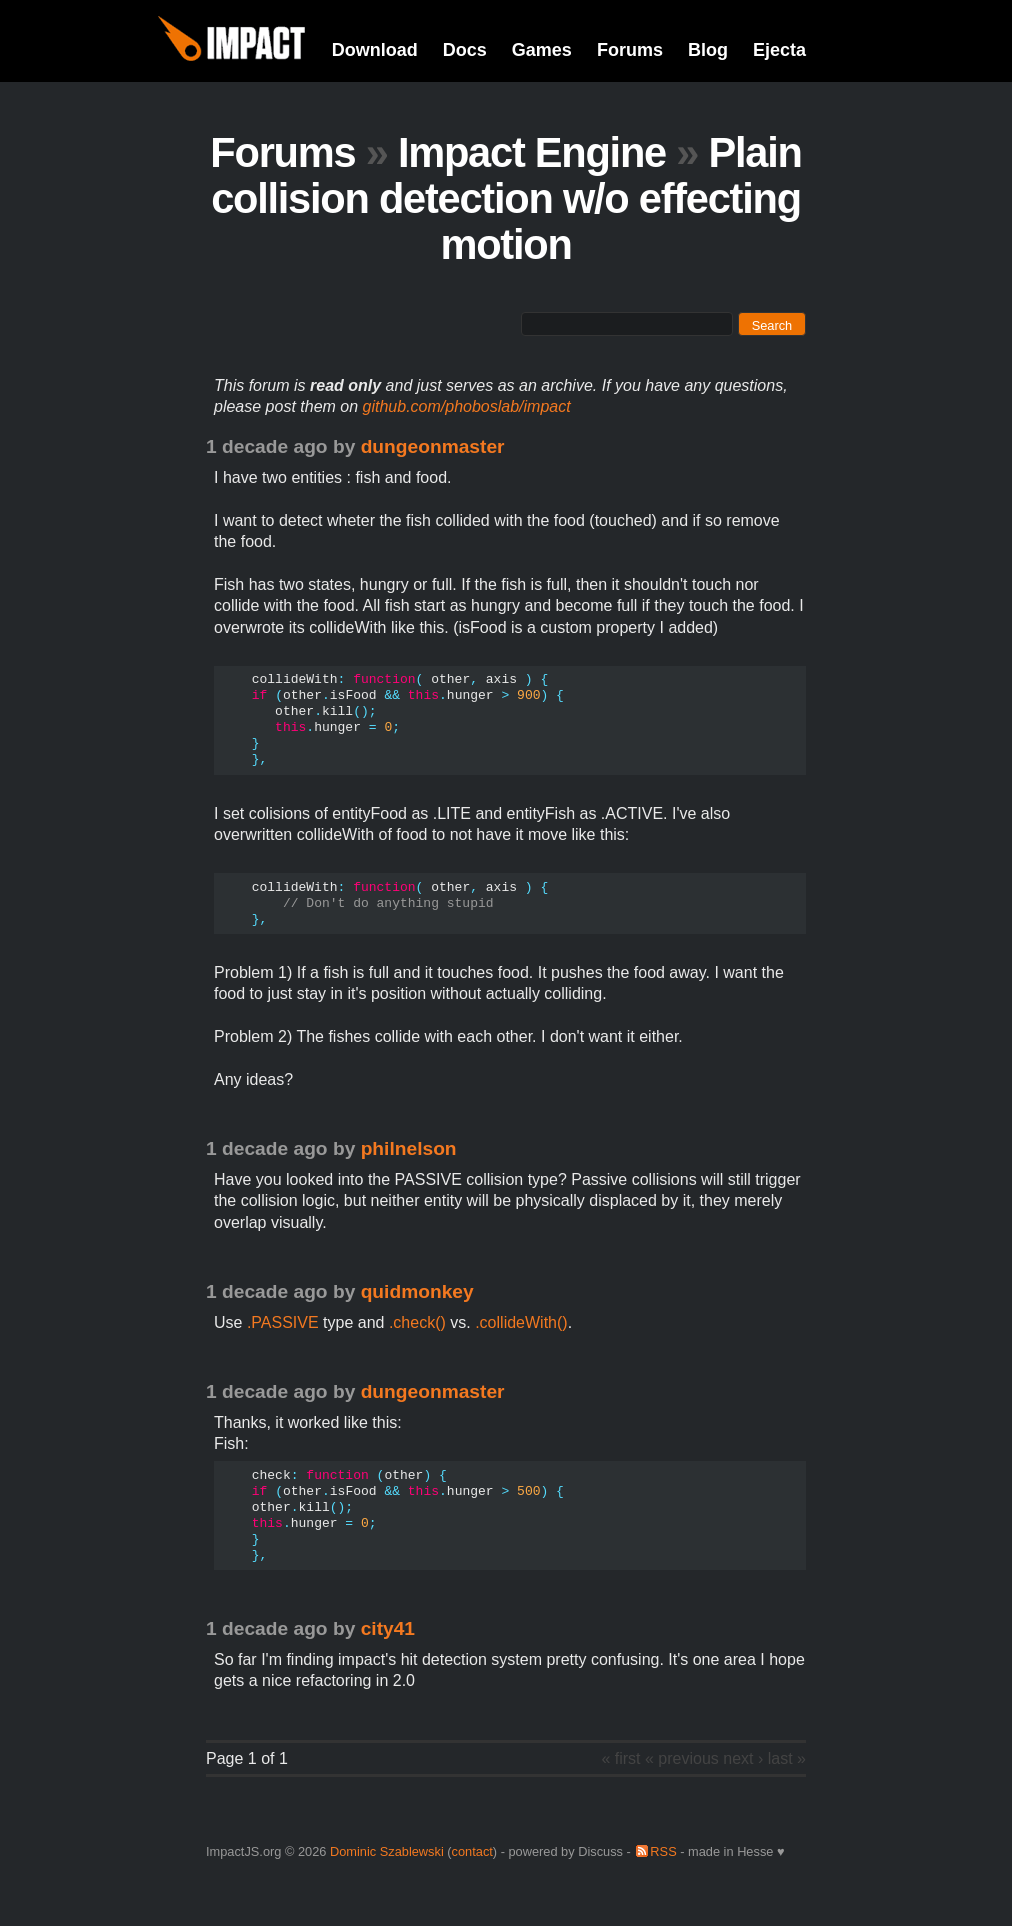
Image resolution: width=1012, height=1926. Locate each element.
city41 (388, 1628)
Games (542, 50)
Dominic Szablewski (387, 1851)
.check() (417, 1322)
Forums (630, 50)
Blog (708, 50)
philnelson (409, 1148)
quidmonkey (417, 1291)
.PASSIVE (283, 1322)
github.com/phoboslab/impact (467, 406)
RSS (663, 1851)
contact (472, 1851)
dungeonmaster (433, 446)
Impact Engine (532, 152)
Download (375, 50)
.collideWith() (521, 1322)
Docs (465, 50)
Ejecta (779, 50)
